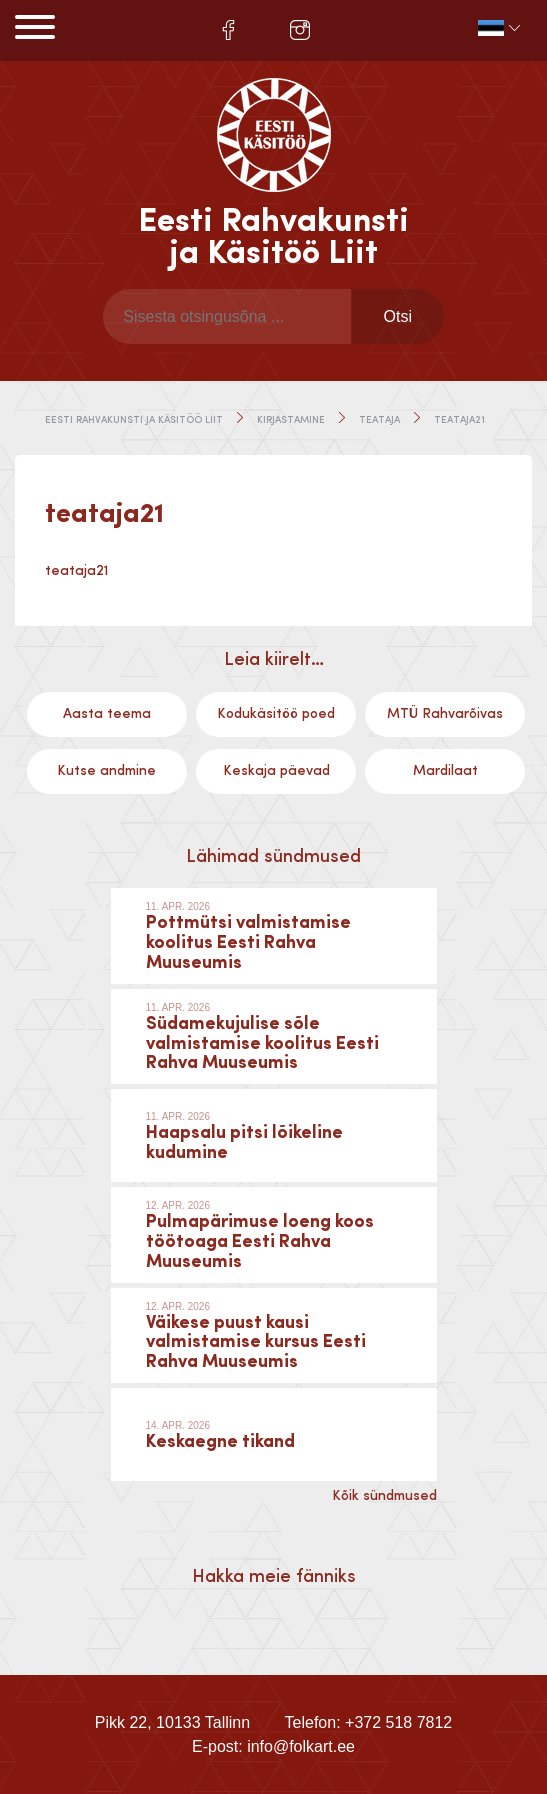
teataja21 (76, 571)
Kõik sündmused (384, 1496)
